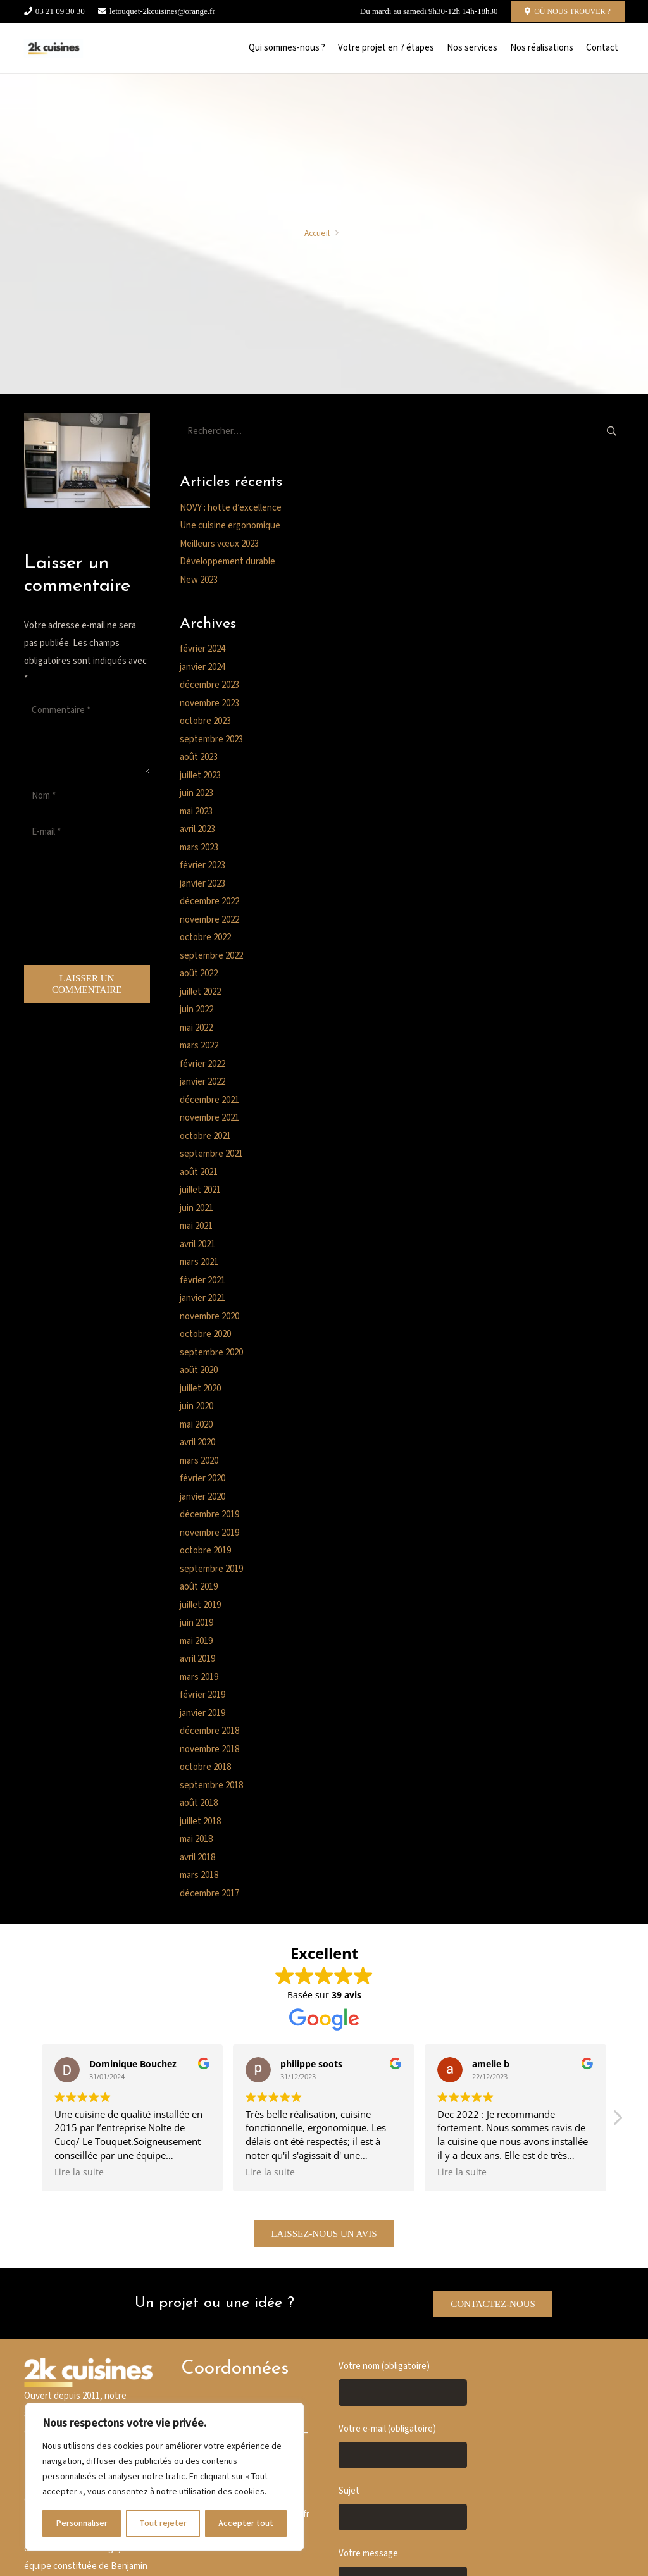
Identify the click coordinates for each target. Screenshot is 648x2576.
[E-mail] (87, 832)
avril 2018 (197, 1857)
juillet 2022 (200, 992)
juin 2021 (196, 1208)
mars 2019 (199, 1677)
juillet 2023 (200, 775)
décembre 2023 (209, 685)
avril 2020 (197, 1442)
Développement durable (227, 562)
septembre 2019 (211, 1569)
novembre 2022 (209, 920)
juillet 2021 (200, 1190)
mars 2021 (199, 1262)
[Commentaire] (87, 735)
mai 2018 (196, 1839)
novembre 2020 (209, 1316)
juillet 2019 (200, 1605)
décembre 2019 (209, 1515)
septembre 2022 (211, 956)
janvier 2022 (202, 1082)
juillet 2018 (200, 1821)
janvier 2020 (202, 1497)
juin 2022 (196, 1010)
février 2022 (202, 1064)
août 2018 (199, 1803)
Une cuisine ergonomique (230, 526)
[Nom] (87, 796)
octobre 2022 (205, 937)
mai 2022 (196, 1028)
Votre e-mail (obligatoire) (403, 2445)
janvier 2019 (202, 1713)
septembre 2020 (211, 1353)
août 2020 (199, 1370)
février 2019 (202, 1695)
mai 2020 (196, 1425)
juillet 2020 (200, 1389)
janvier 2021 (202, 1298)
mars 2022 (199, 1046)
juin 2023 (196, 793)
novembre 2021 (209, 1118)
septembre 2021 (211, 1154)
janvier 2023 (202, 884)
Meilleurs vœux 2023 (219, 544)
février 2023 (202, 865)
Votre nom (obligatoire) (403, 2383)
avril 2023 (197, 829)
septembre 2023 (211, 739)
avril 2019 (197, 1659)
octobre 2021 (205, 1136)
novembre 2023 (209, 703)
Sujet (403, 2507)
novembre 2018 (209, 1749)
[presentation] (76, 906)
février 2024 (202, 649)
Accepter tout (245, 2523)
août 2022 (199, 974)
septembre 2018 (211, 1785)
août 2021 (199, 1172)
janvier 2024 (202, 667)
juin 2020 (196, 1406)
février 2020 (202, 1478)
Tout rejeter (163, 2523)
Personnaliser (82, 2523)
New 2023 (199, 580)
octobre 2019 (205, 1551)
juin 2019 (196, 1623)
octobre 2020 (205, 1334)
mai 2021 (196, 1226)
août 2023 (199, 757)
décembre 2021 (209, 1100)
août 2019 (199, 1587)
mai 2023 (196, 812)
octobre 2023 (205, 721)
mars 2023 (199, 848)
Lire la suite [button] (79, 2172)
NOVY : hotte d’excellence (231, 508)
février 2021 (202, 1280)
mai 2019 (196, 1641)
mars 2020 (199, 1461)
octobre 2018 (205, 1767)
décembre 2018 (209, 1731)
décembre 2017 (209, 1894)
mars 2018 (199, 1875)
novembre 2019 (209, 1533)
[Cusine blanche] (54, 48)
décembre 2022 (209, 901)
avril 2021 (197, 1244)
